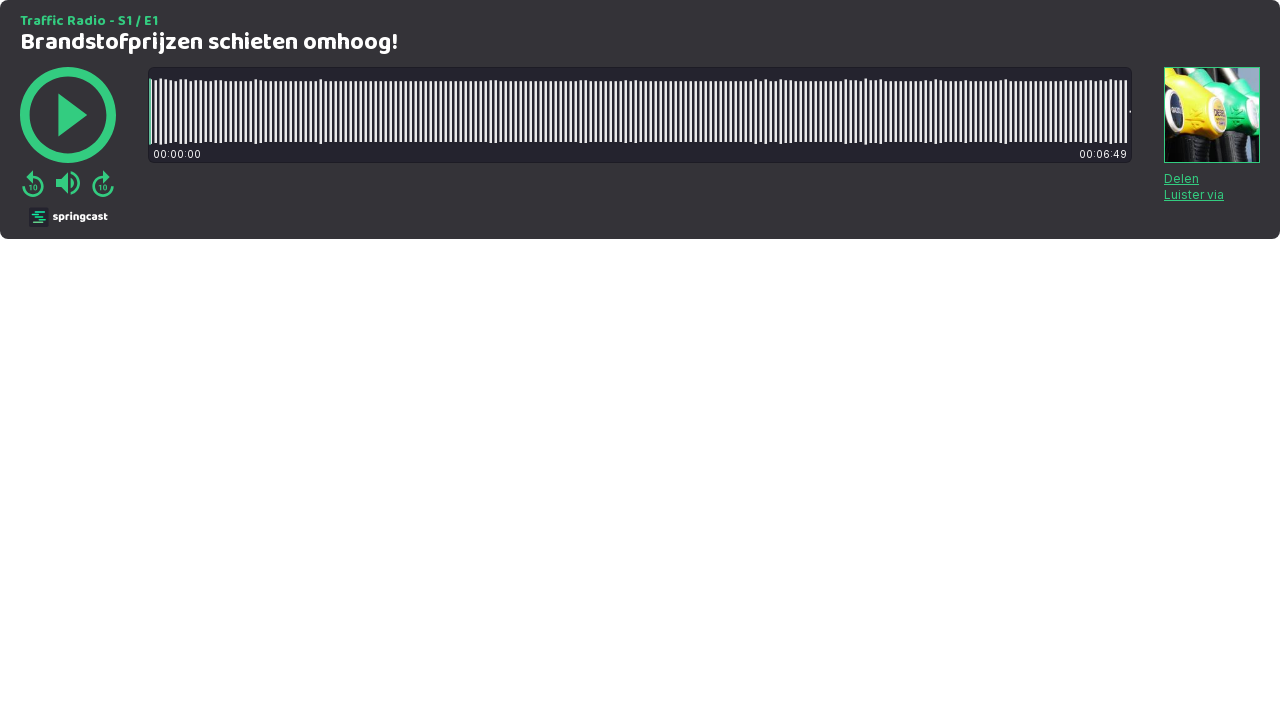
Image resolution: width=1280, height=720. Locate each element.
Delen (1181, 178)
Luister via (1194, 194)
